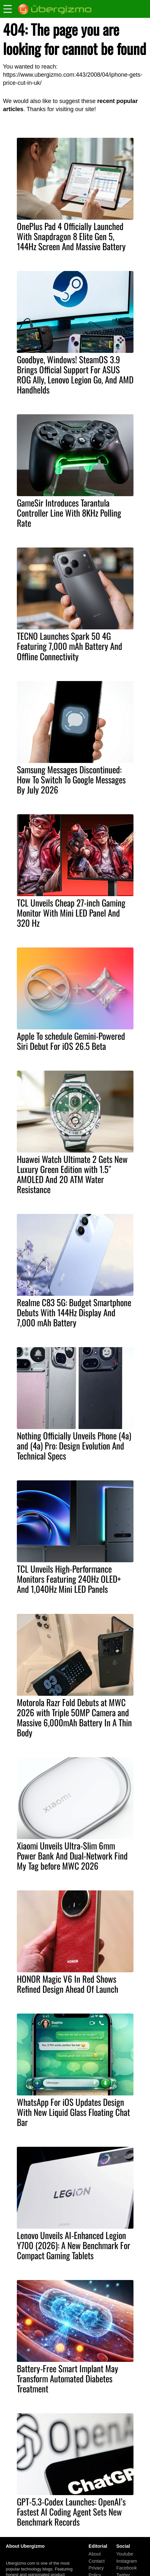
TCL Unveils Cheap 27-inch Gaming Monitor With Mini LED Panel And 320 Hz (71, 912)
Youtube (124, 2554)
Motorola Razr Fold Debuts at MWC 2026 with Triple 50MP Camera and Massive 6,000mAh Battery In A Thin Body (74, 1717)
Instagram (126, 2560)
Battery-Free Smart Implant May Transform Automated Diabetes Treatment (67, 2378)
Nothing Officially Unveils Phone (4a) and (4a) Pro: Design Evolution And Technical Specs (74, 1445)
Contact (96, 2560)
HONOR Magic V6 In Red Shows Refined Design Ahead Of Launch (67, 1983)
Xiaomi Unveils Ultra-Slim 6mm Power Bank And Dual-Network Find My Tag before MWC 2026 (72, 1855)
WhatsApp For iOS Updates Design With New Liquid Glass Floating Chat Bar (73, 2112)
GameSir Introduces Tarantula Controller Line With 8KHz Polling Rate (69, 512)
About (94, 2554)
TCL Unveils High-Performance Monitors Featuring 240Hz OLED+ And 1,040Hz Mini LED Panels (69, 1578)
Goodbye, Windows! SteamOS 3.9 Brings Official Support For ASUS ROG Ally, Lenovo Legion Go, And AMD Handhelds (75, 374)
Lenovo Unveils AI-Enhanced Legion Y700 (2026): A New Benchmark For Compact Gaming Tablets (73, 2245)
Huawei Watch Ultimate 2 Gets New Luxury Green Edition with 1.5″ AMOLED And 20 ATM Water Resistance (72, 1174)
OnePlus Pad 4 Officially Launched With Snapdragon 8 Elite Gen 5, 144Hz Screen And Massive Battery (71, 236)
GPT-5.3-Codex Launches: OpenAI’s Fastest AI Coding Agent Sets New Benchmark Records (71, 2511)
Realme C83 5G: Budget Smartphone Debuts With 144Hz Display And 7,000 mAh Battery (74, 1312)
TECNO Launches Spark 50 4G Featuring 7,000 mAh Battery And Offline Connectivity (69, 646)
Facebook (126, 2567)
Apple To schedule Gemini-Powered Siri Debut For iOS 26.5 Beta (71, 1040)
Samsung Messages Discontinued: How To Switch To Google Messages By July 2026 (71, 779)
